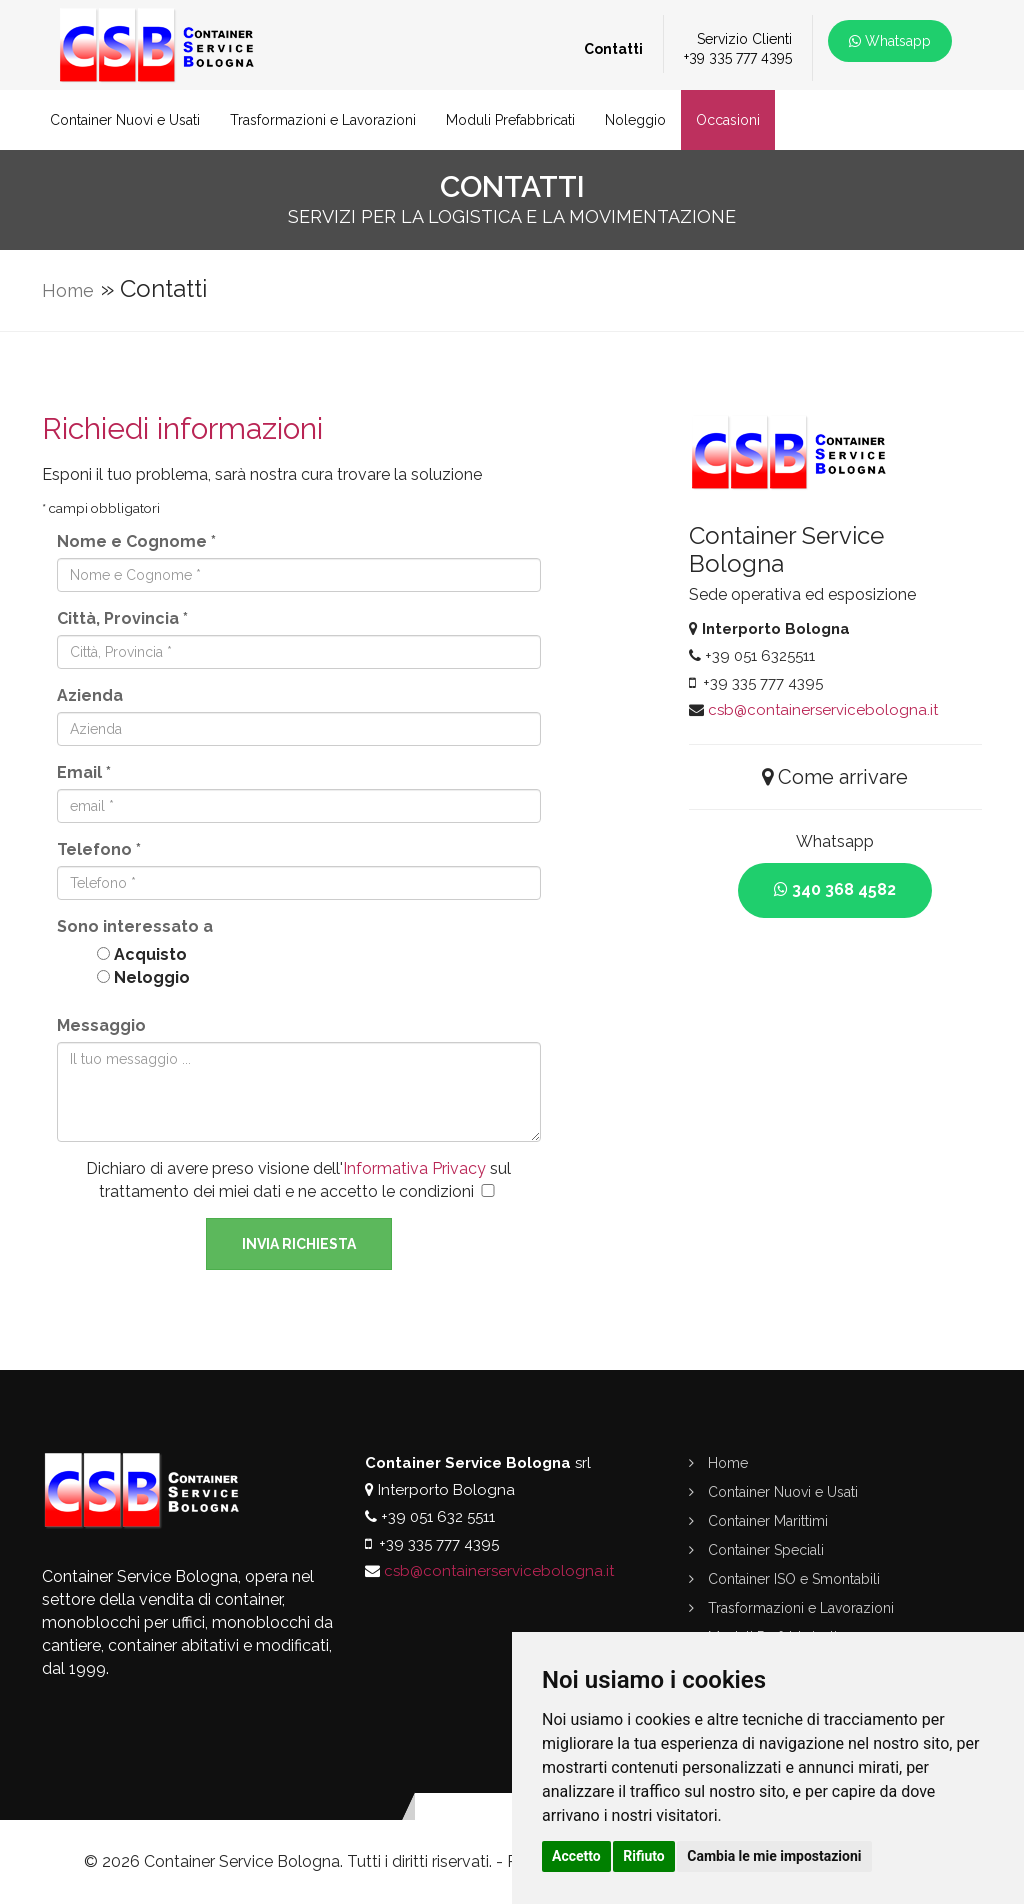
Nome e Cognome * (136, 541)
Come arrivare (835, 777)
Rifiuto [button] (644, 1856)
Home (68, 290)
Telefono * (99, 849)
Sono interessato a (135, 926)
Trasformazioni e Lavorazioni (323, 120)
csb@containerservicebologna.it (823, 710)
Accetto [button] (576, 1856)
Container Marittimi (758, 1521)
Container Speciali (756, 1550)
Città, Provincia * (122, 618)
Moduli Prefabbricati (510, 120)
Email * (84, 772)
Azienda (90, 695)
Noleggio (635, 120)
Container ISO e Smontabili (784, 1579)
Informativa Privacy (414, 1168)
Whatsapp (890, 41)
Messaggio (101, 1025)
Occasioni (728, 120)
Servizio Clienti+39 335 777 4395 (738, 48)
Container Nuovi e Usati (125, 120)
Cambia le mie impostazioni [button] (774, 1856)
